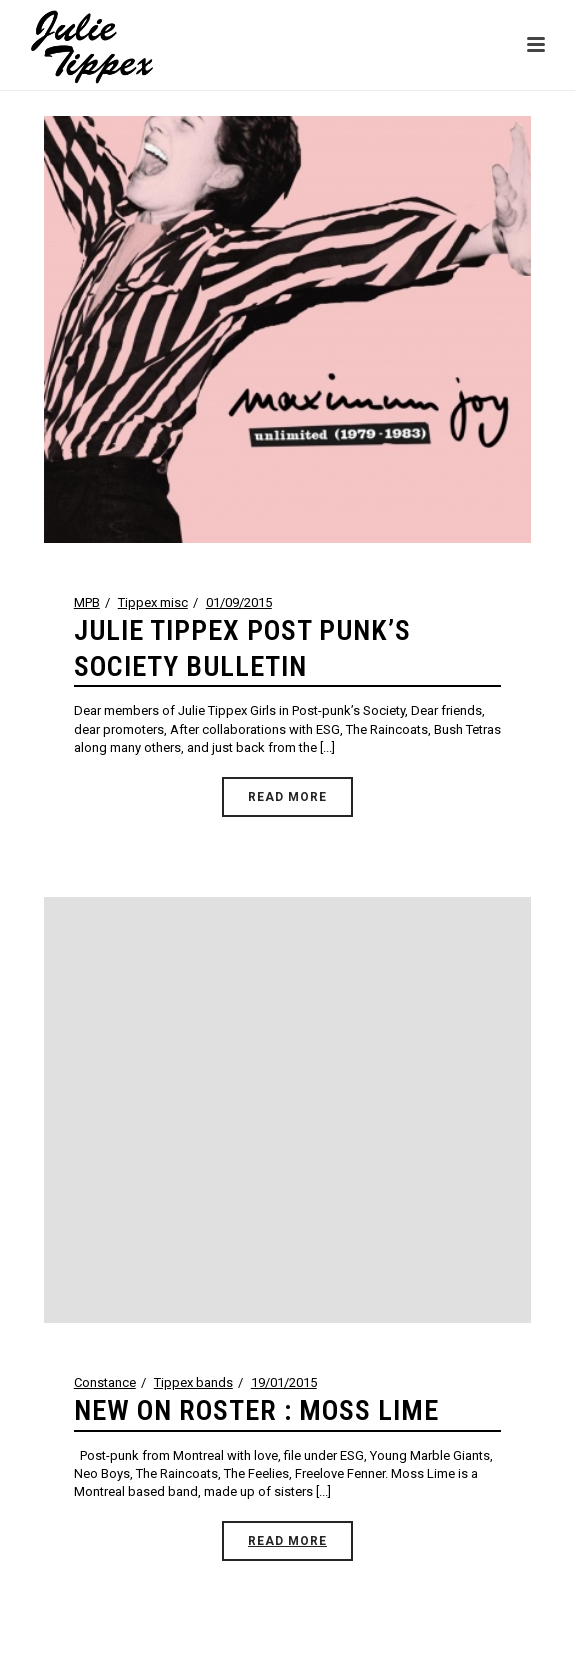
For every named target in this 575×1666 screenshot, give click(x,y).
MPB (87, 602)
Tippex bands (193, 1382)
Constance (105, 1382)
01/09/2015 (239, 602)
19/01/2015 (284, 1382)
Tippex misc (153, 602)
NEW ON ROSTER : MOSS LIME (256, 1410)
